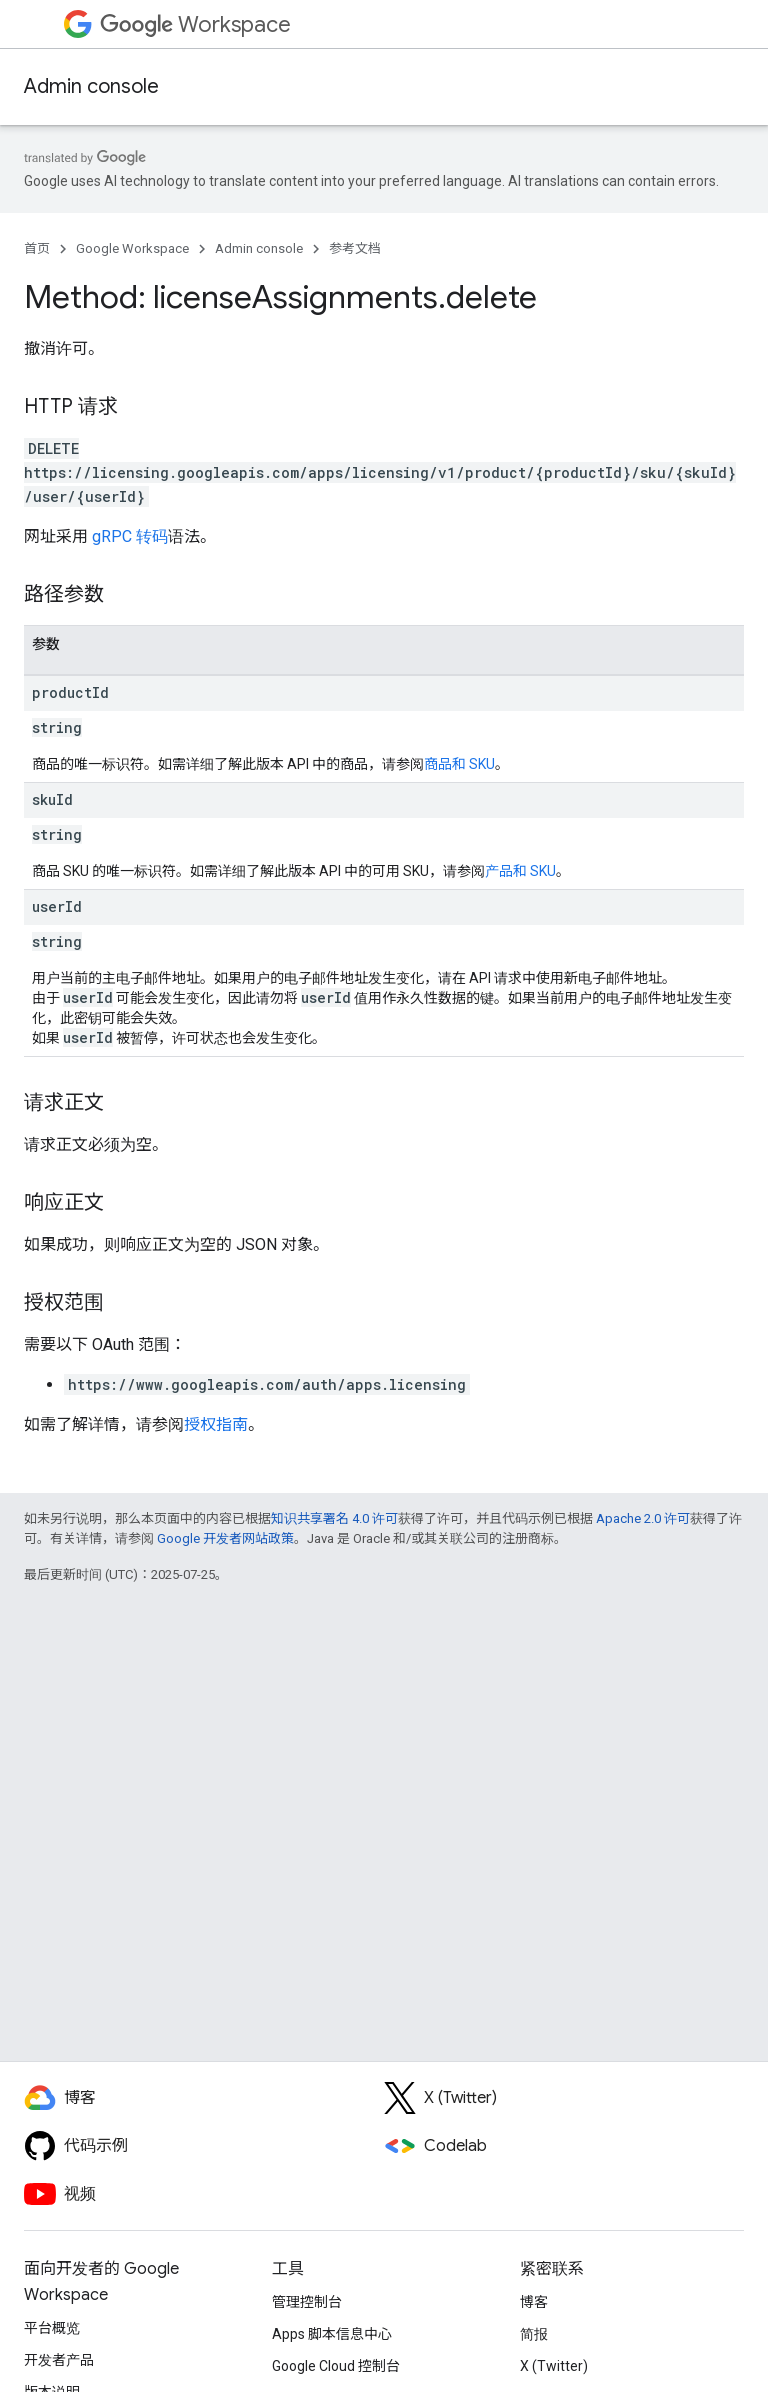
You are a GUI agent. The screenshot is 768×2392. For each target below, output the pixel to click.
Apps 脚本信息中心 (332, 2334)
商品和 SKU (459, 764)
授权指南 (216, 1424)
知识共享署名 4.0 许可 (334, 1518)
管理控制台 (307, 2302)
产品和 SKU (520, 871)
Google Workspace (132, 248)
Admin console (91, 86)
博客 (534, 2302)
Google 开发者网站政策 (225, 1538)
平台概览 (52, 2328)
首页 (37, 248)
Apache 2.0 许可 (643, 1518)
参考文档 (355, 248)
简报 (534, 2334)
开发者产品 (59, 2360)
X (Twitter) (554, 2366)
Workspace (195, 24)
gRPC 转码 (130, 536)
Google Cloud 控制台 (336, 2366)
